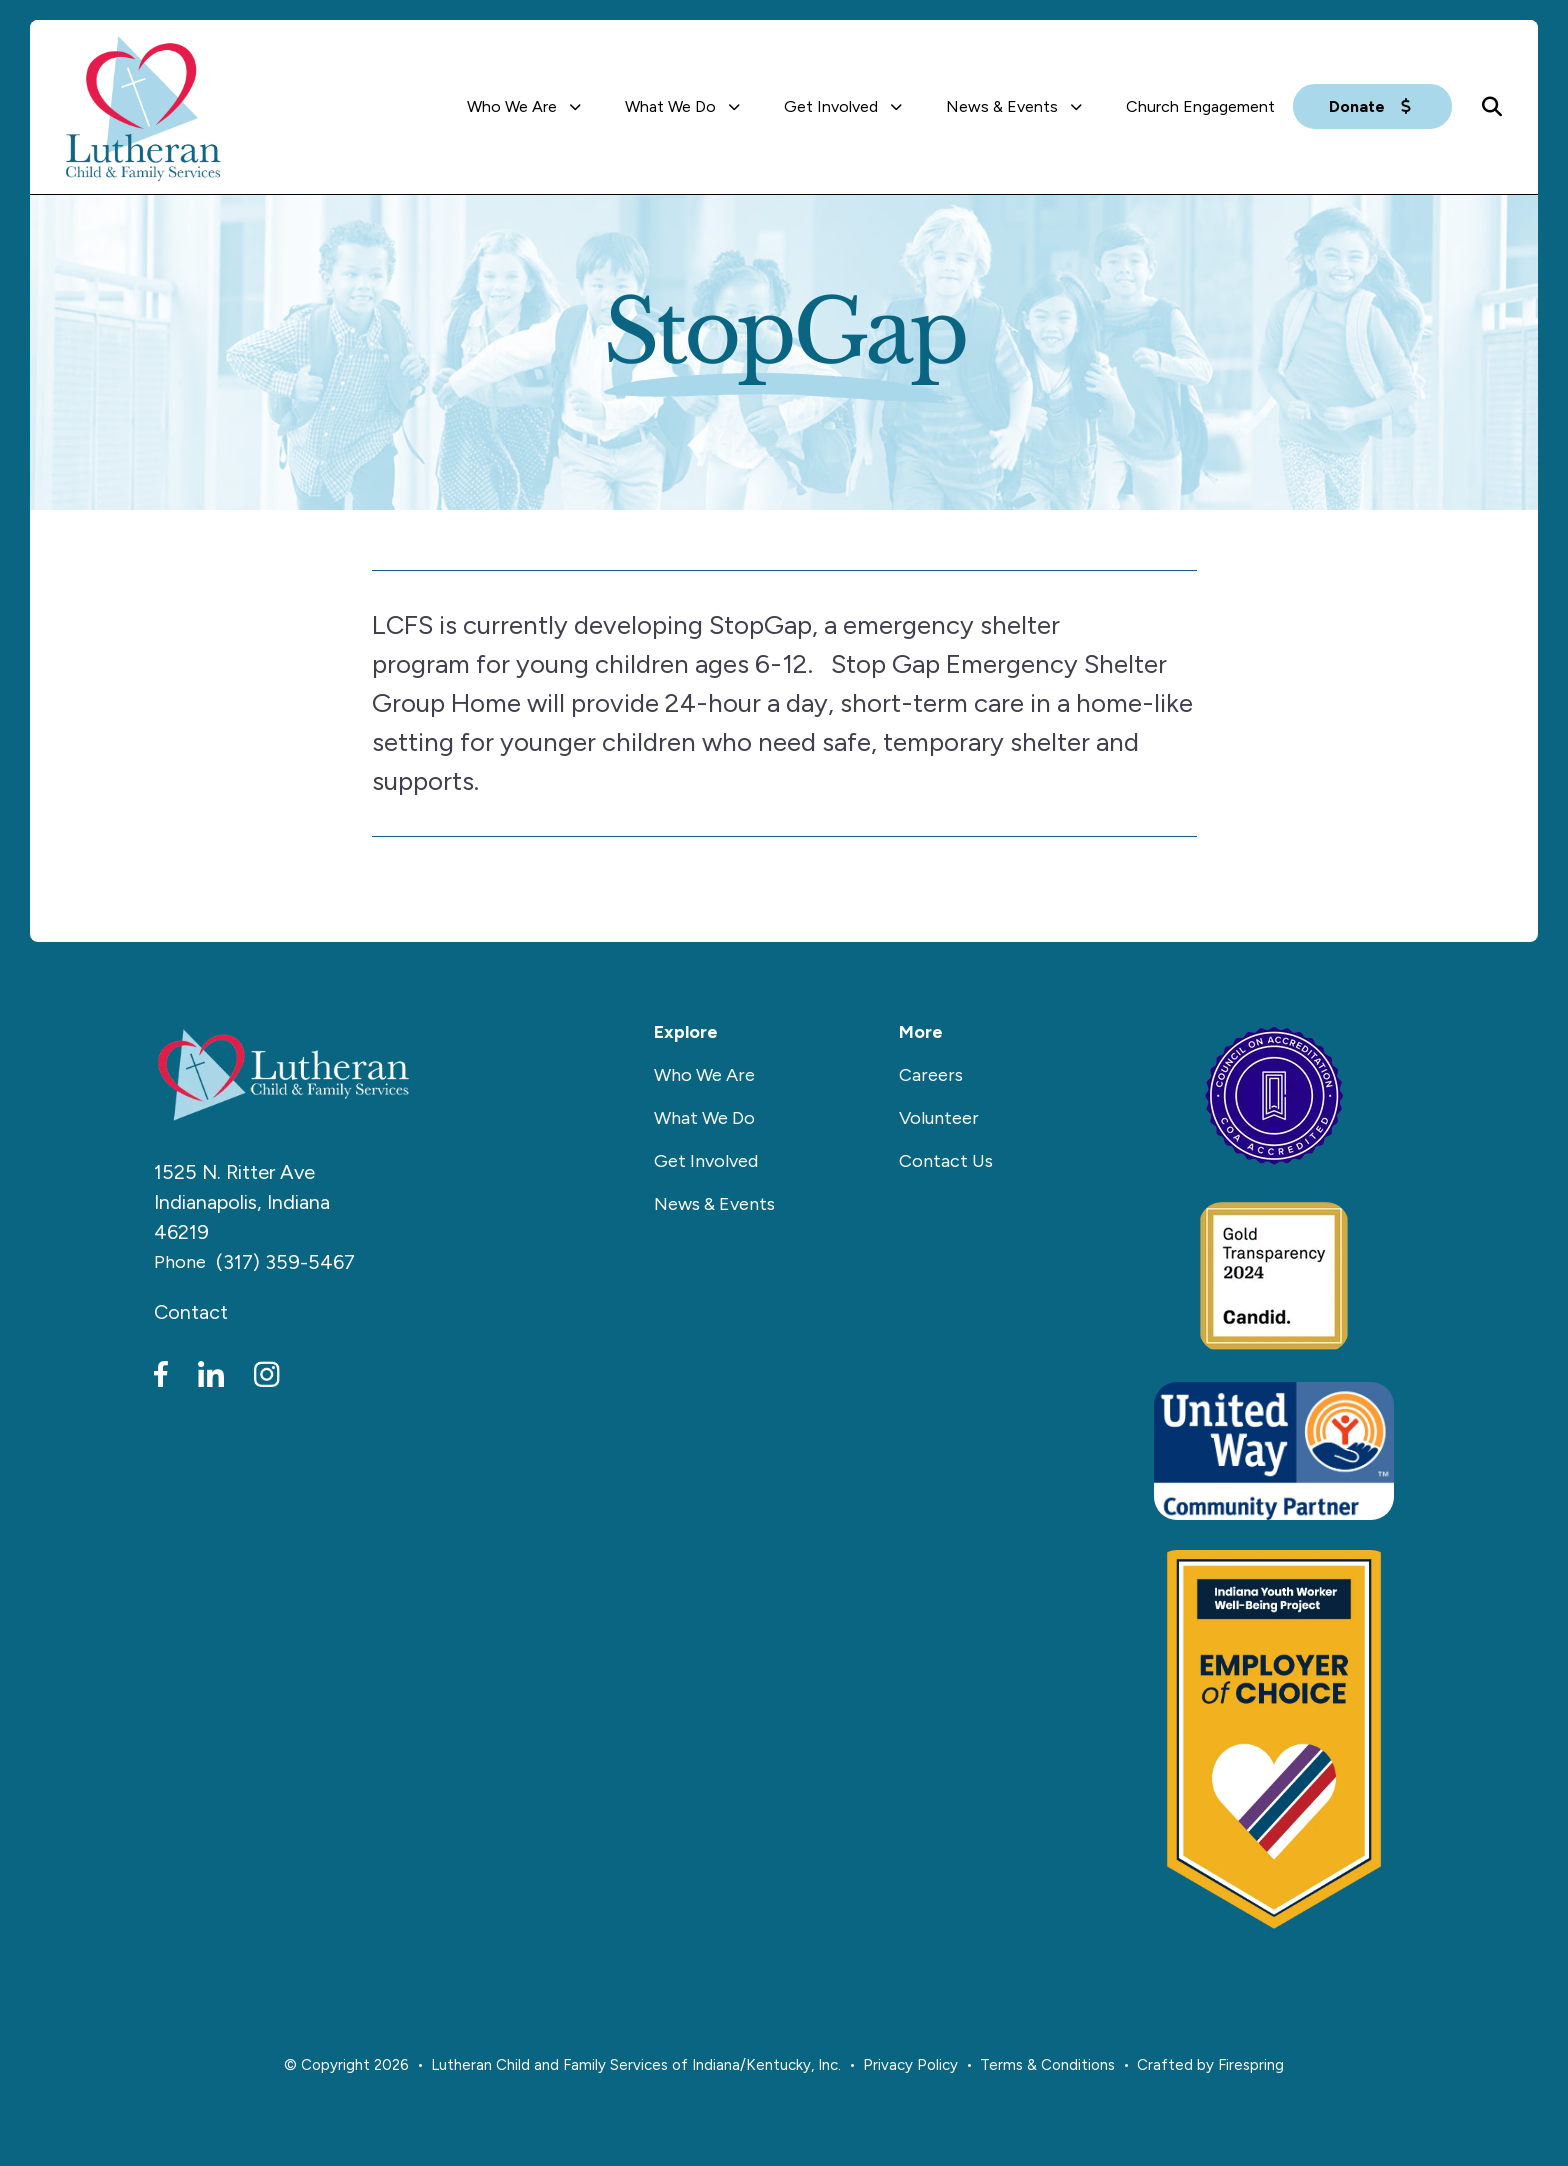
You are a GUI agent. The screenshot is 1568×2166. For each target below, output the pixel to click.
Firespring (1251, 2065)
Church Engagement (1200, 106)
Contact (191, 1312)
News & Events (1002, 106)
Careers (931, 1075)
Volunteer (939, 1118)
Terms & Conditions (1047, 2065)
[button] (1492, 107)
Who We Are (512, 106)
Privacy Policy (910, 2065)
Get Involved (831, 106)
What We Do (670, 106)
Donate (1373, 106)
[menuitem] (528, 107)
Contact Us (946, 1161)
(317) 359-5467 (285, 1262)
